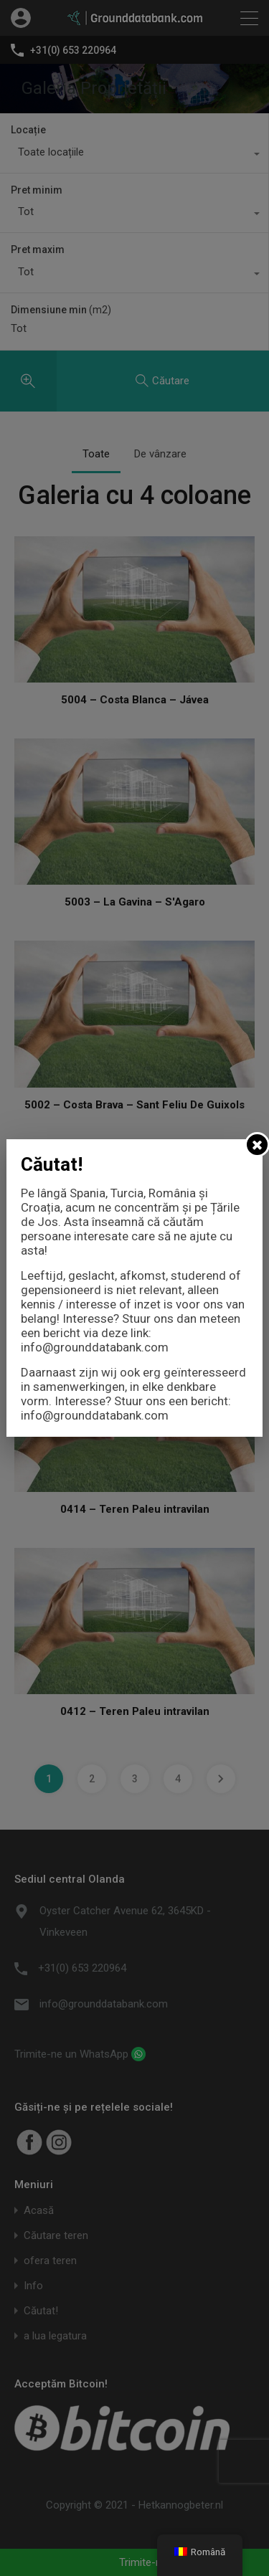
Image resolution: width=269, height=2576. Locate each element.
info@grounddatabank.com (95, 1347)
